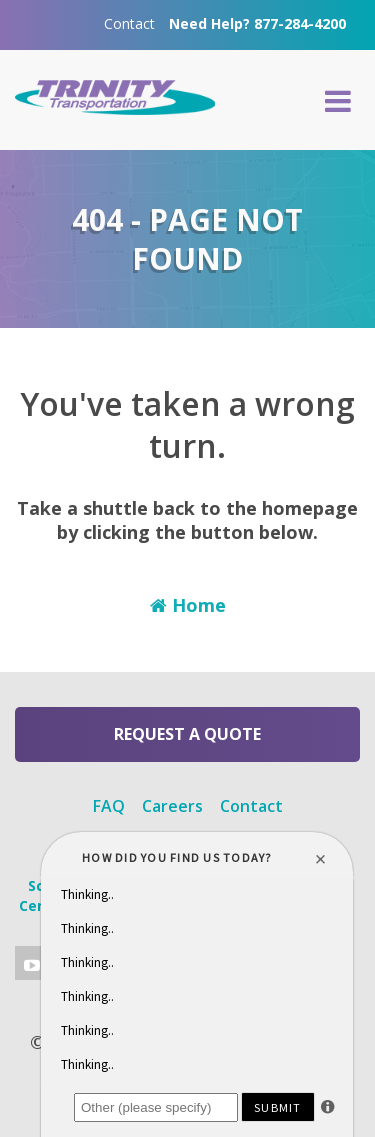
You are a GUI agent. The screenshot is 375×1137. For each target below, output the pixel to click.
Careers (172, 806)
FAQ (109, 806)
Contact (129, 23)
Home (188, 605)
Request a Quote (187, 734)
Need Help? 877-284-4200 (257, 23)
